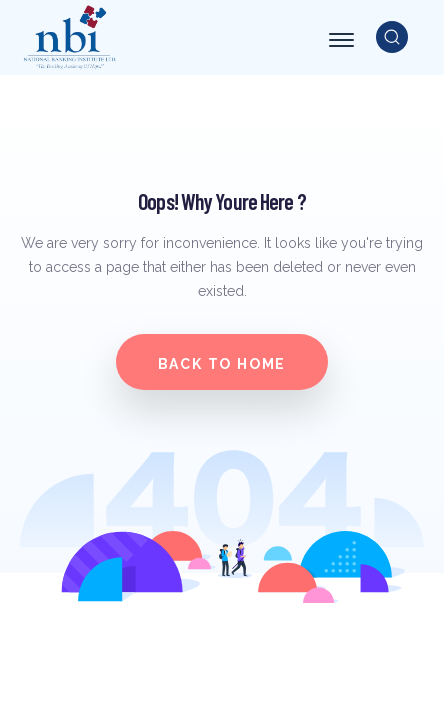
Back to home (222, 364)
